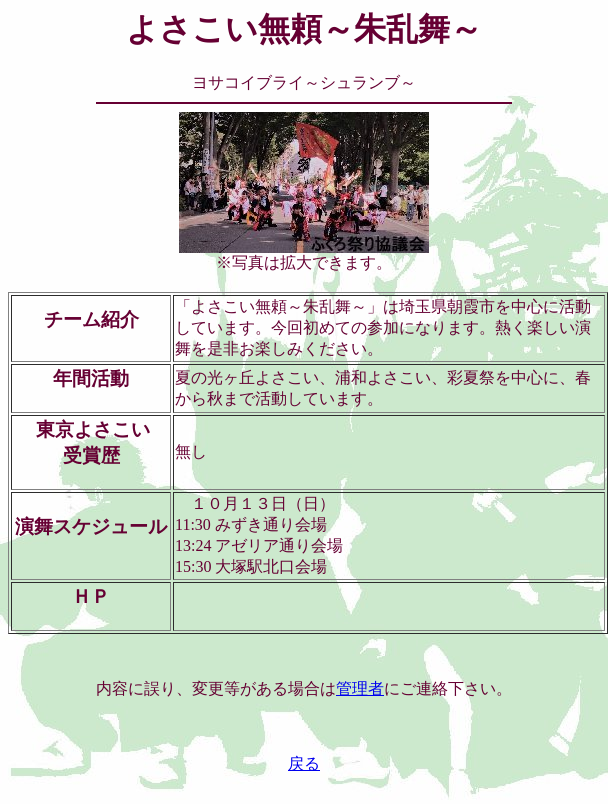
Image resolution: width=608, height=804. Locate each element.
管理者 (360, 688)
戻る (304, 763)
